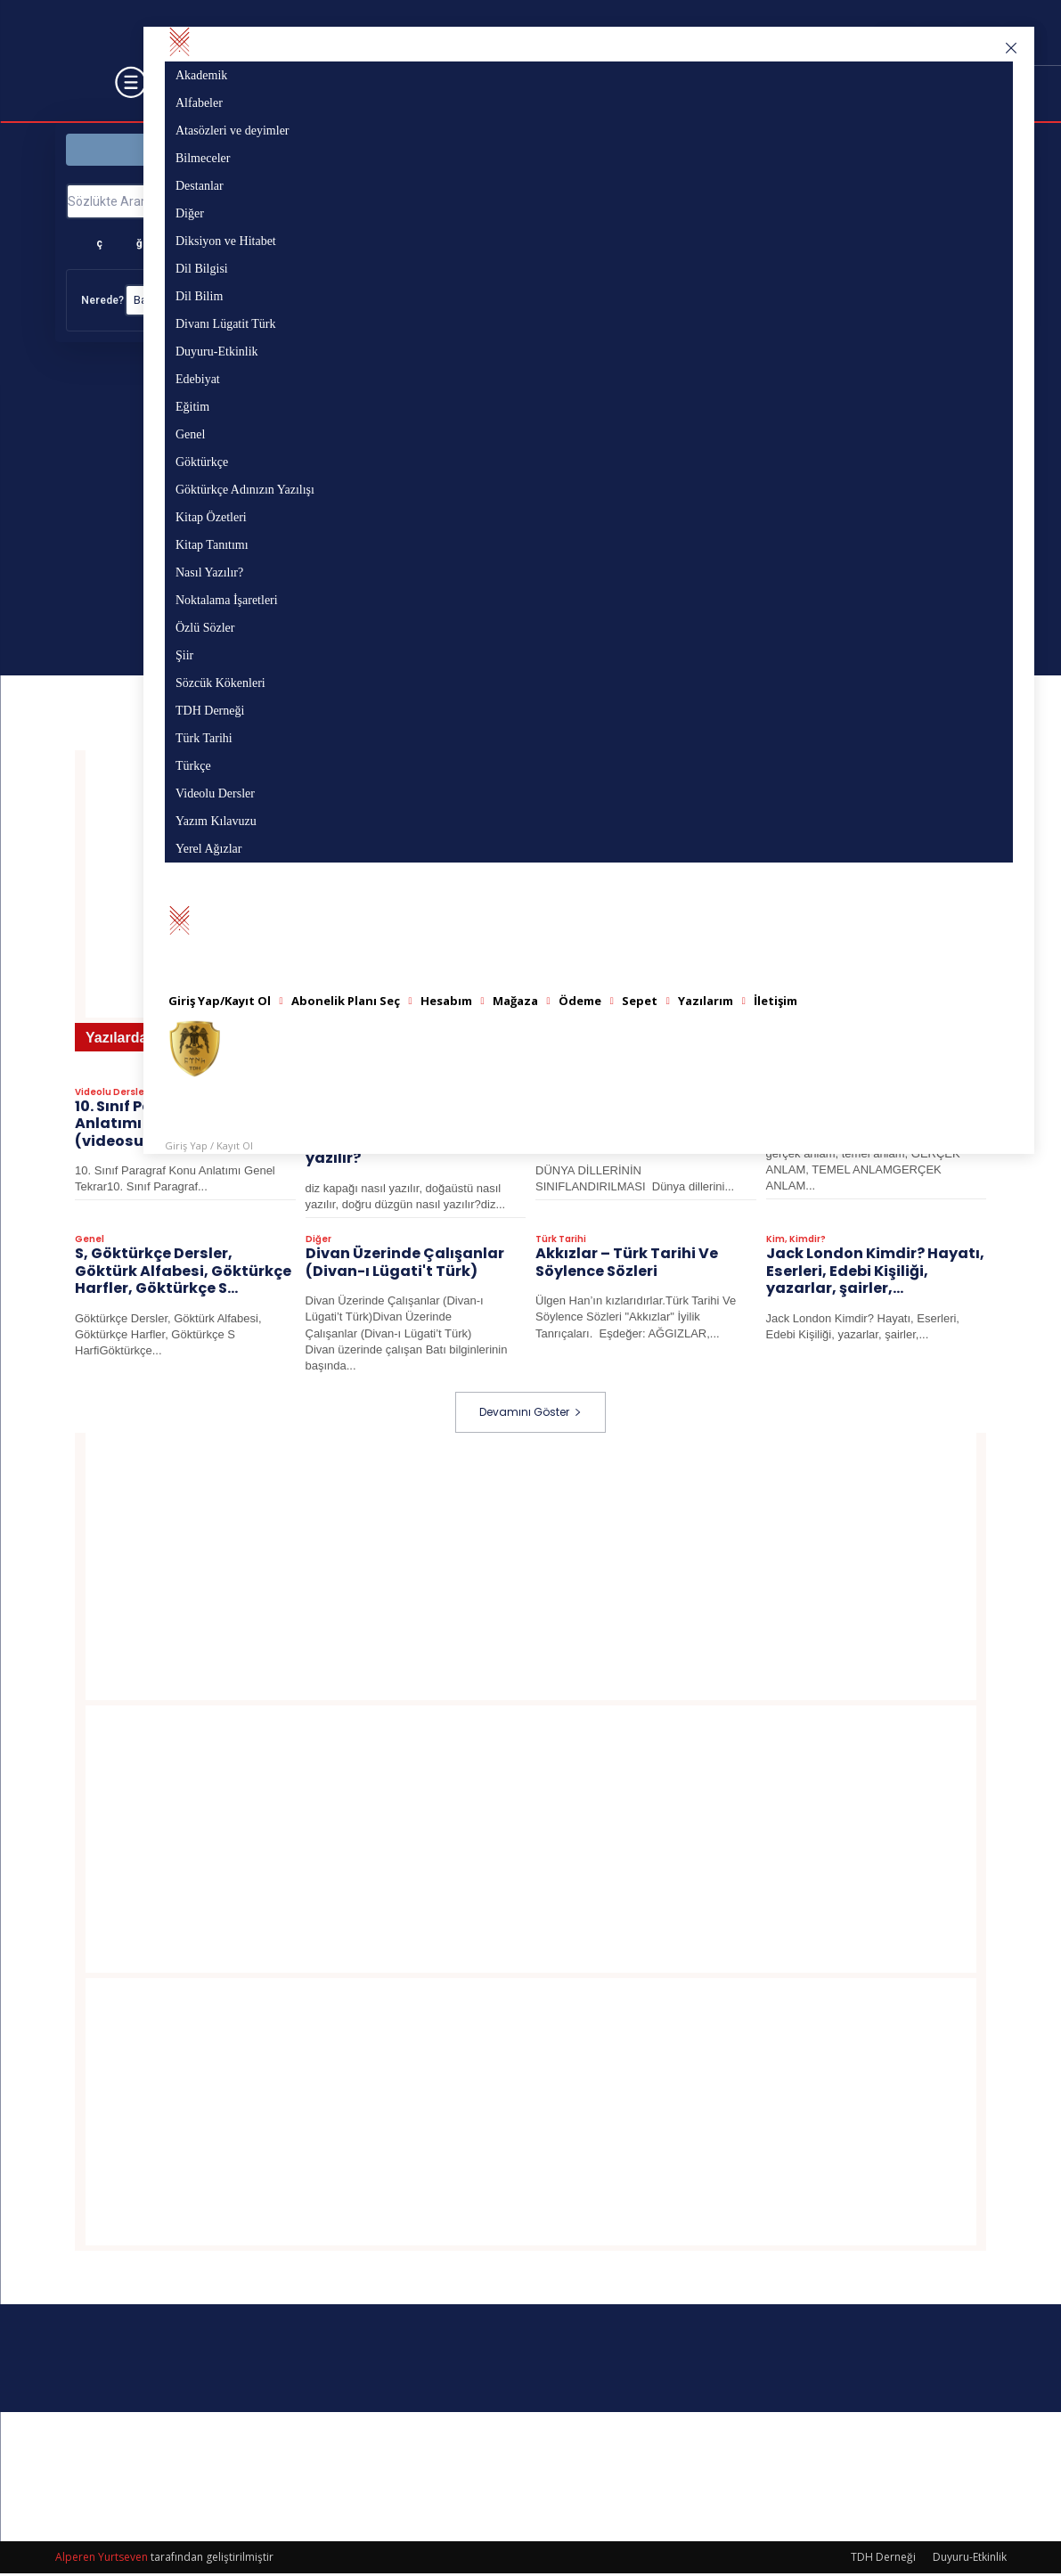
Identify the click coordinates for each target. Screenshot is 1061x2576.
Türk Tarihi (560, 1243)
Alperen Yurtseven (101, 2559)
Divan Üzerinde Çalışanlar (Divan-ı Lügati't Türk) (405, 1265)
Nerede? (102, 300)
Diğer (318, 1243)
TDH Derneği (883, 2559)
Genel (89, 1243)
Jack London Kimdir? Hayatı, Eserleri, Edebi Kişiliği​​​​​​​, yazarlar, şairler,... (875, 1274)
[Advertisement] (531, 1569)
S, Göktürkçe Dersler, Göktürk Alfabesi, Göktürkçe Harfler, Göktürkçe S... (182, 1274)
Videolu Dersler (111, 1097)
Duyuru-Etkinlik (970, 2559)
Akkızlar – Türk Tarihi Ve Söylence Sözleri (626, 1265)
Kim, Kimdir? (796, 1243)
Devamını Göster (530, 1414)
